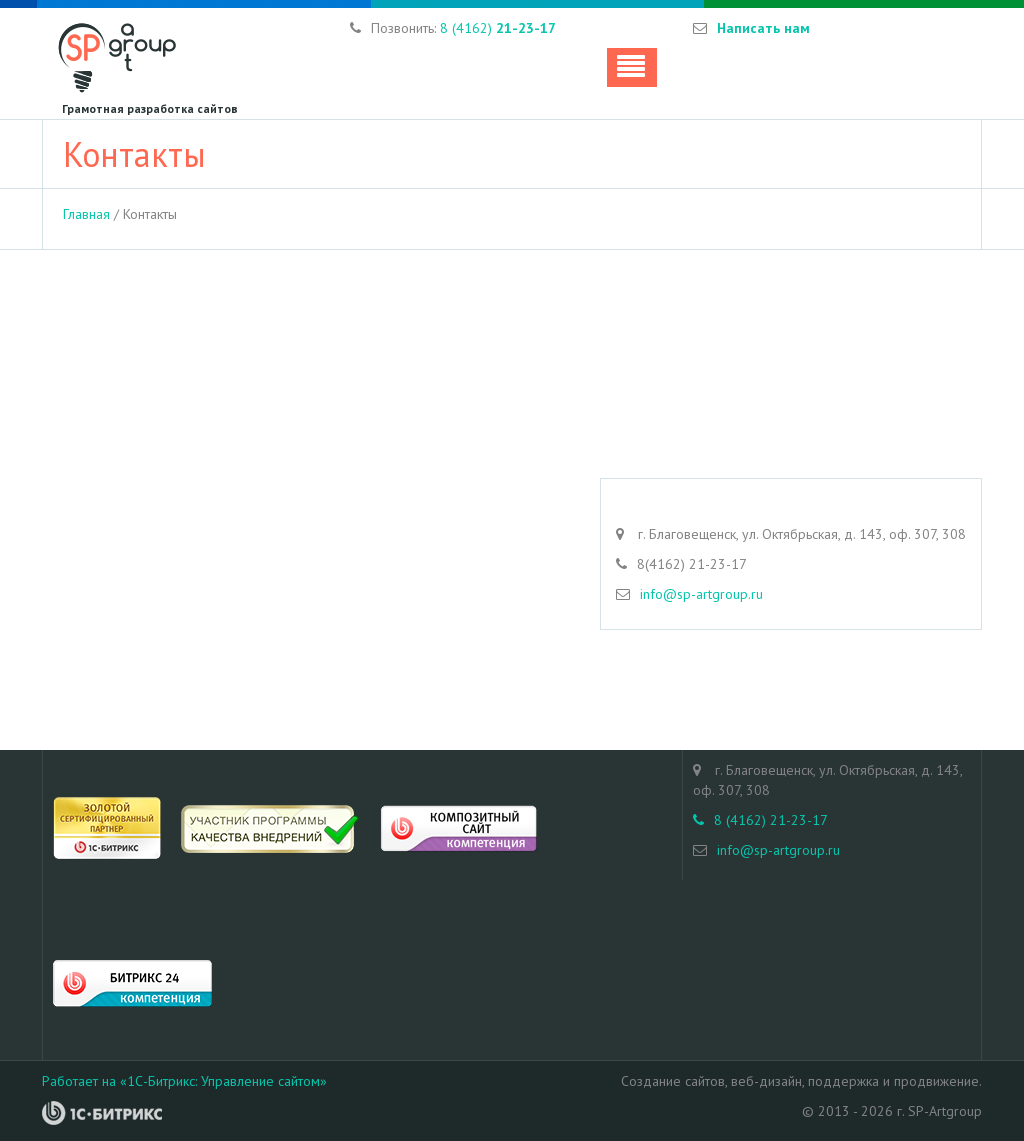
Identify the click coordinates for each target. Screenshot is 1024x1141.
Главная (86, 214)
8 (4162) (498, 28)
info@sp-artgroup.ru (701, 594)
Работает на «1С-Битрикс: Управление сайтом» (184, 1081)
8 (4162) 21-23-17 (760, 820)
